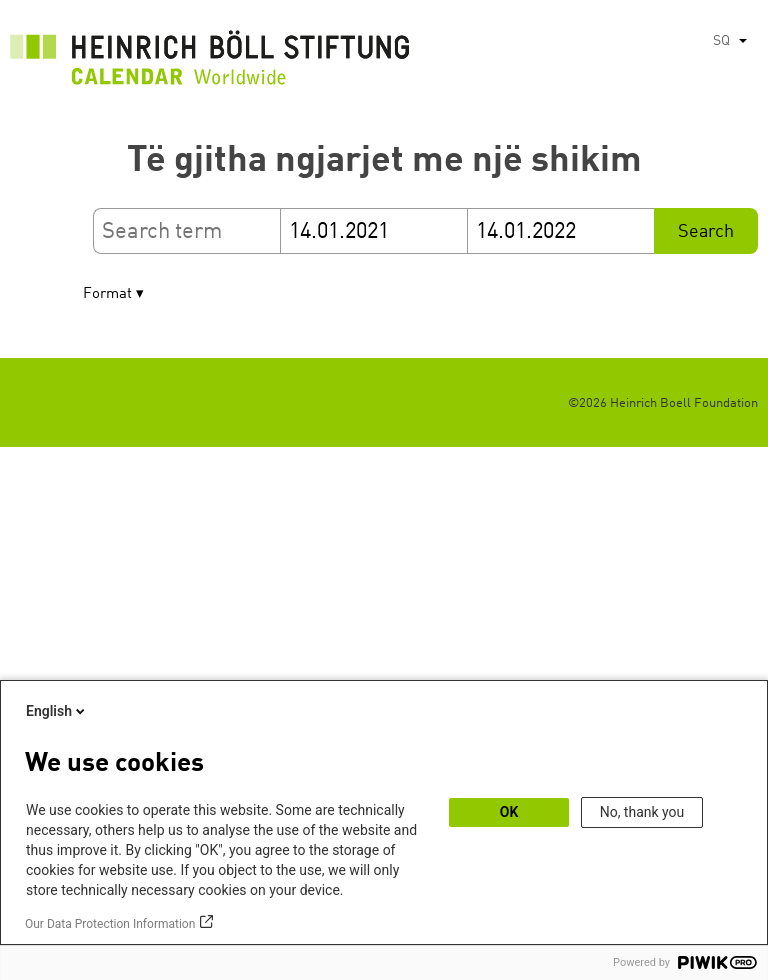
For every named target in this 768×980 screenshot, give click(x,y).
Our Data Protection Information (110, 924)
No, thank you (642, 812)
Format (107, 294)
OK (509, 812)
